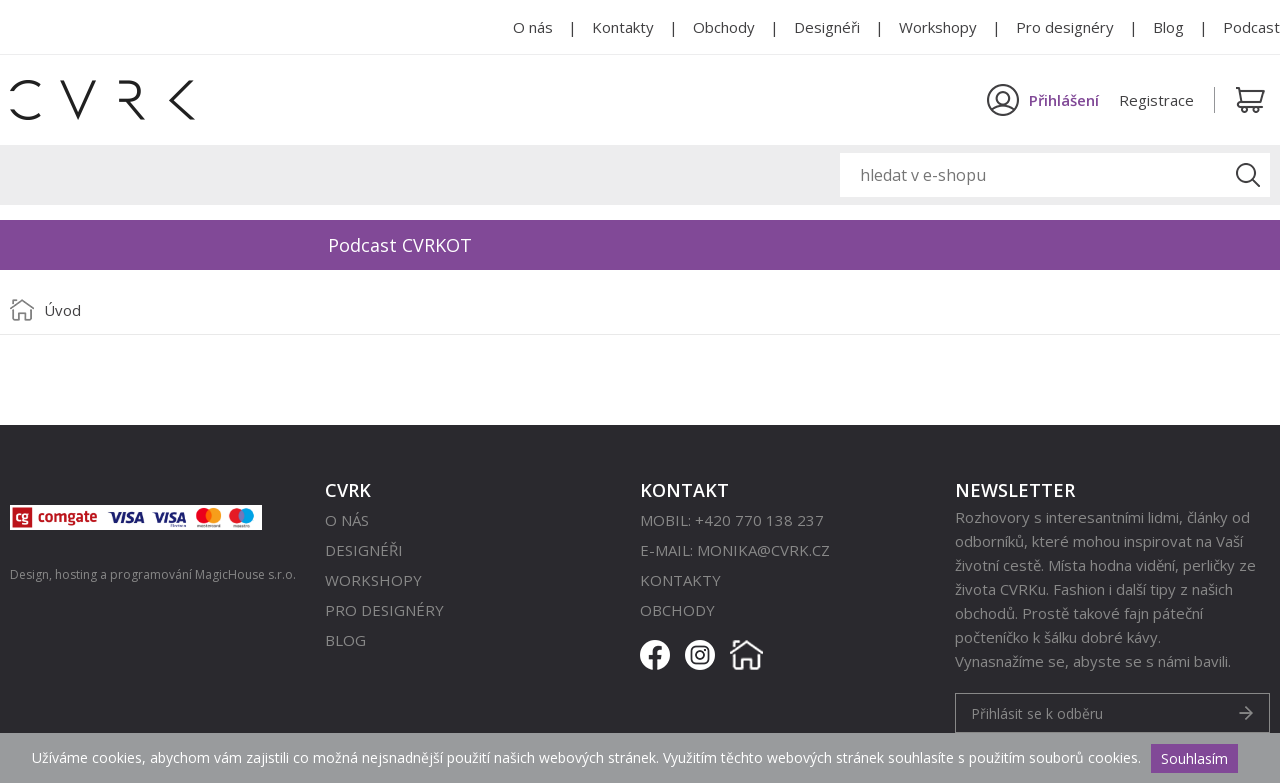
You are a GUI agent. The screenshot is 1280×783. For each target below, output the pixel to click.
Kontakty (623, 27)
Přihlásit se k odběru (1037, 713)
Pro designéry (1065, 27)
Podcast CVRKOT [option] (400, 245)
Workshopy (938, 27)
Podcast (1251, 27)
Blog (1168, 27)
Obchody (724, 27)
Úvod (62, 310)
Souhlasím (1194, 758)
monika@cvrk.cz (763, 550)
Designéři (827, 27)
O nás (533, 27)
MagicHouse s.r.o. (245, 574)
